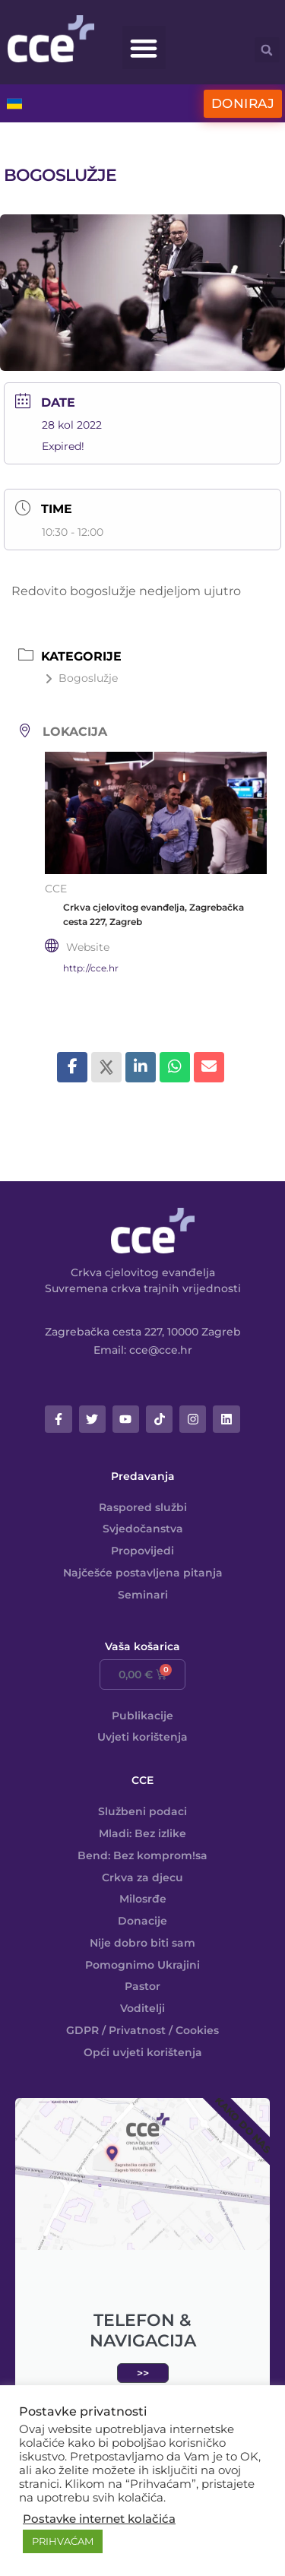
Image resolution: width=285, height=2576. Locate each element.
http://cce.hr (91, 968)
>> (143, 2373)
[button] (144, 47)
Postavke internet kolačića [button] (99, 2519)
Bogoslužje (81, 678)
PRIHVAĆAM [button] (62, 2541)
